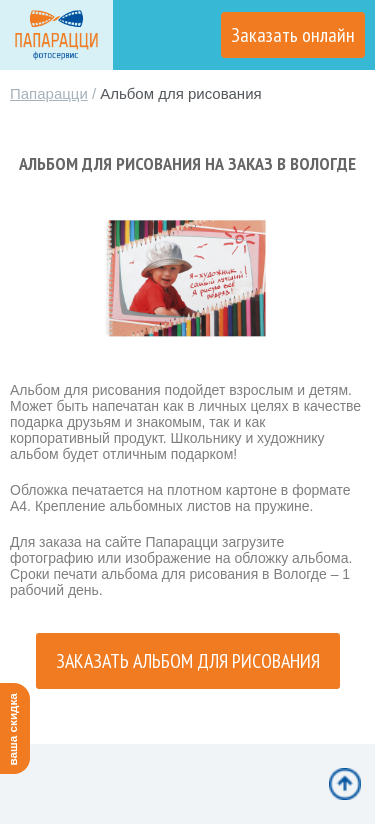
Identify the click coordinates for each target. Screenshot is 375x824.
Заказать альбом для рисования (188, 661)
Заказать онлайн (293, 35)
